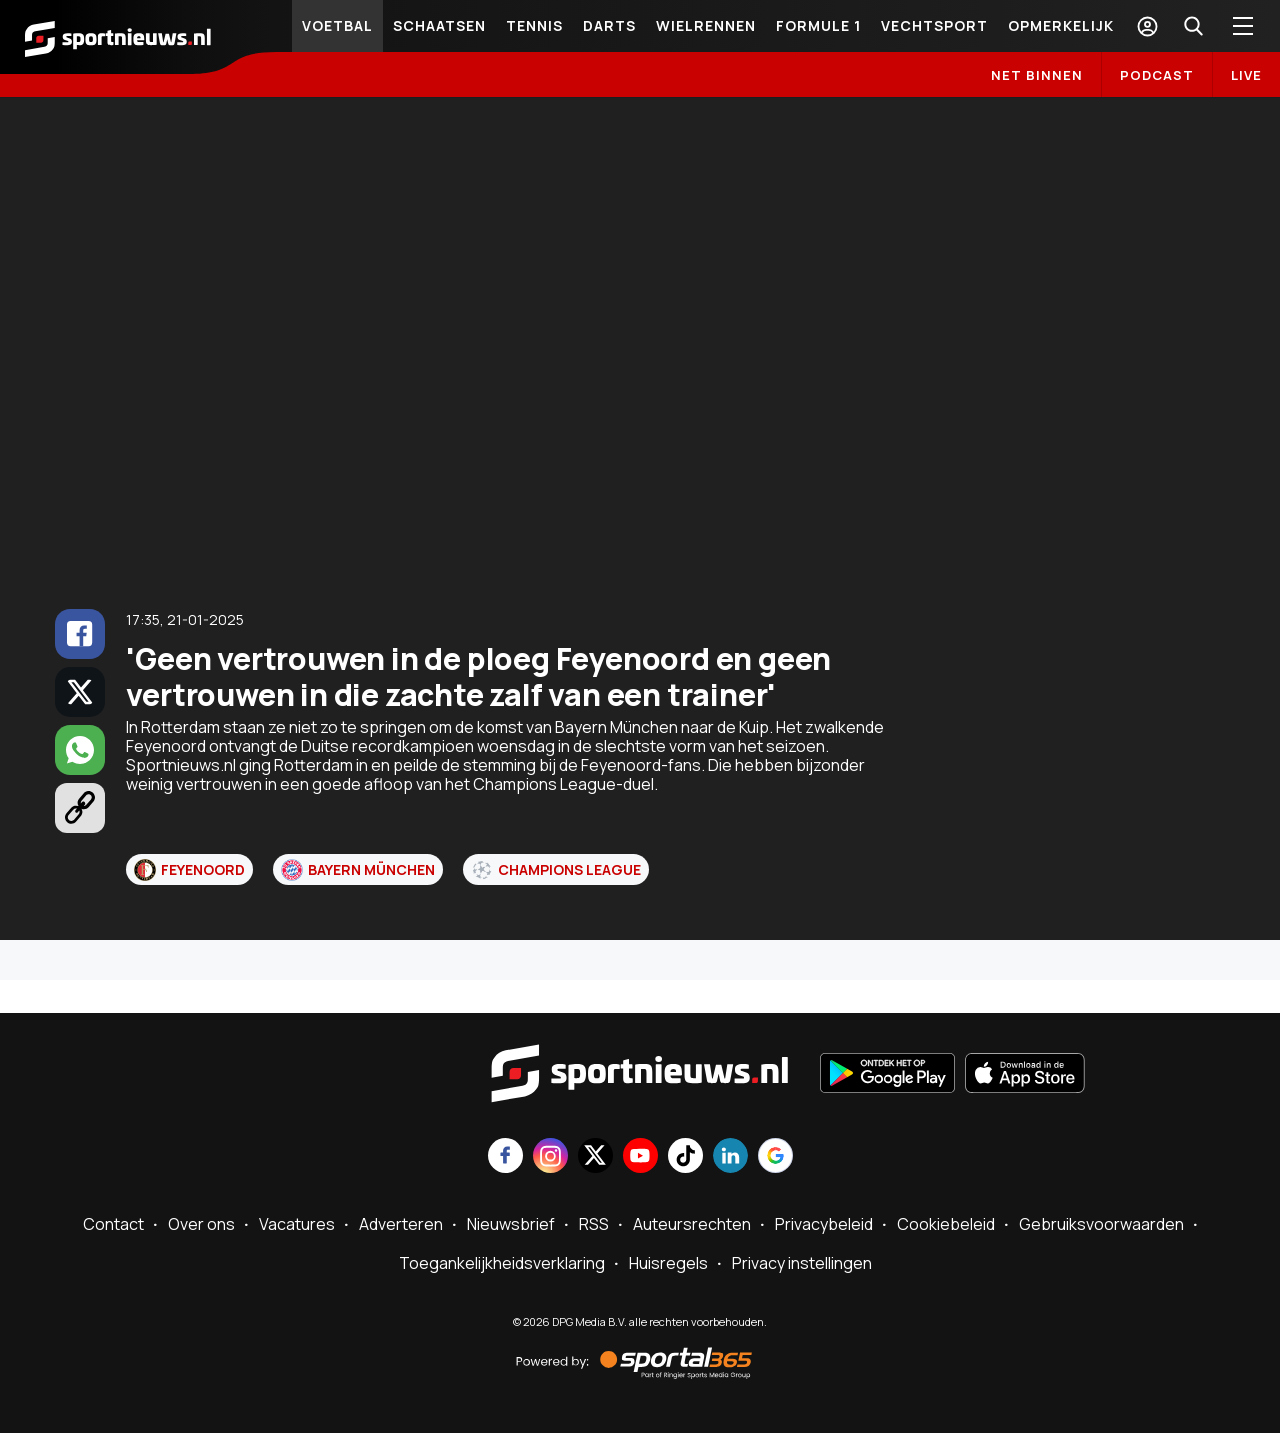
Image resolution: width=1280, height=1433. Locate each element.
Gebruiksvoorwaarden (1101, 1224)
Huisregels (668, 1263)
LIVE (1246, 75)
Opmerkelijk (1061, 25)
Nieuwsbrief (511, 1224)
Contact (113, 1224)
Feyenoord (189, 870)
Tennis (534, 25)
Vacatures (297, 1224)
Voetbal (337, 25)
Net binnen (1037, 75)
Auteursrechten (692, 1224)
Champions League (556, 870)
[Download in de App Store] (1025, 1075)
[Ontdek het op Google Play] (887, 1075)
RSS (594, 1224)
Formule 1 (818, 25)
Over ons (201, 1224)
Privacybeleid (824, 1224)
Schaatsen (439, 25)
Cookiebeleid (946, 1224)
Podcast (1157, 75)
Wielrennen (706, 25)
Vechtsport (934, 25)
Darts (609, 25)
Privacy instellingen (802, 1263)
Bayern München (358, 870)
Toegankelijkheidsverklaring (502, 1263)
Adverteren (401, 1224)
